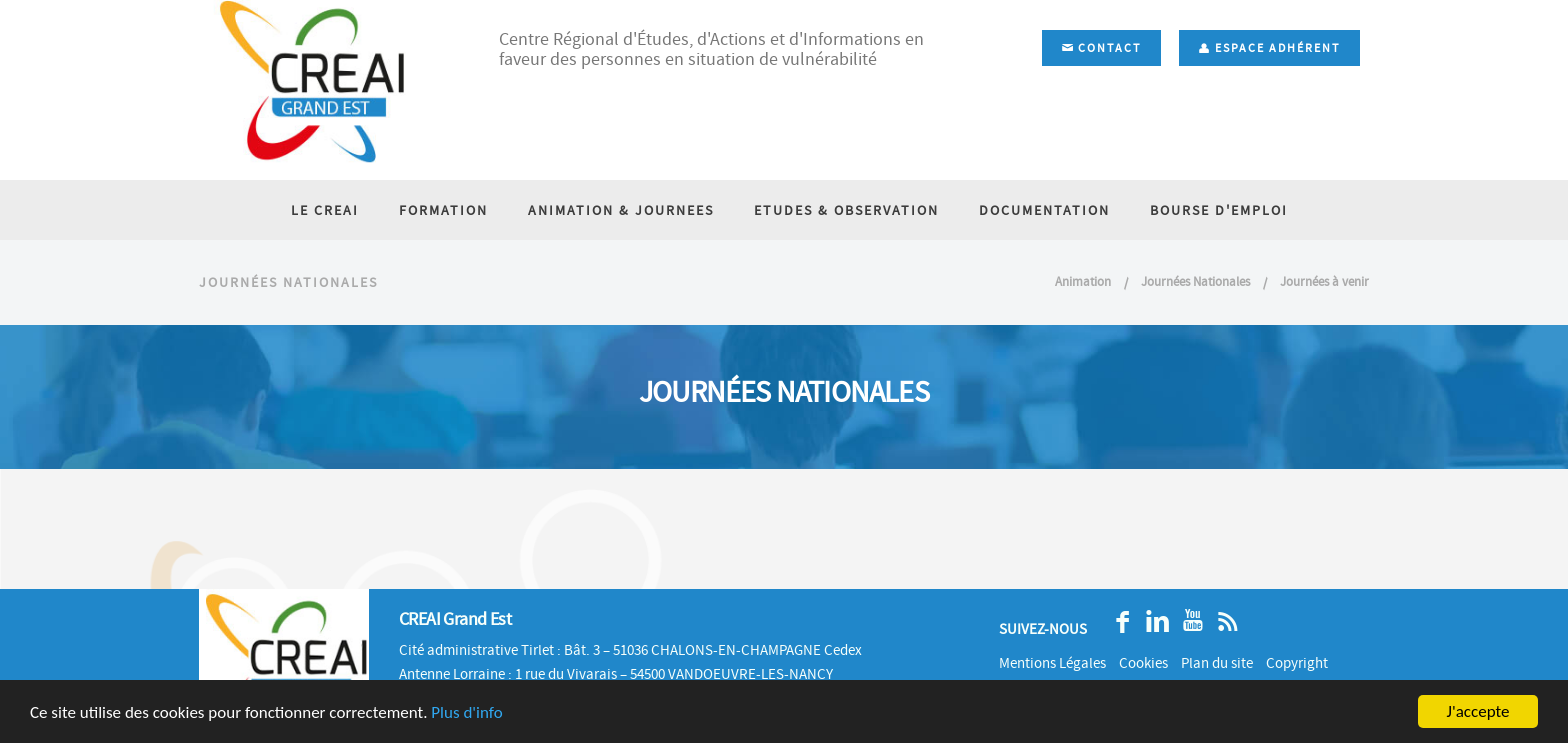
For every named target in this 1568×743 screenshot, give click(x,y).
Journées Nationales (1197, 281)
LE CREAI (325, 210)
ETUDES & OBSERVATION (846, 210)
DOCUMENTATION (1044, 210)
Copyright (1297, 663)
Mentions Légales (1052, 663)
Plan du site (1217, 663)
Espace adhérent (1269, 48)
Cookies (1143, 663)
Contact (1101, 48)
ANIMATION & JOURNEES (621, 210)
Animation (1083, 281)
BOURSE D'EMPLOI (1219, 210)
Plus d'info (466, 712)
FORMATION (443, 210)
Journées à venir (1324, 281)
